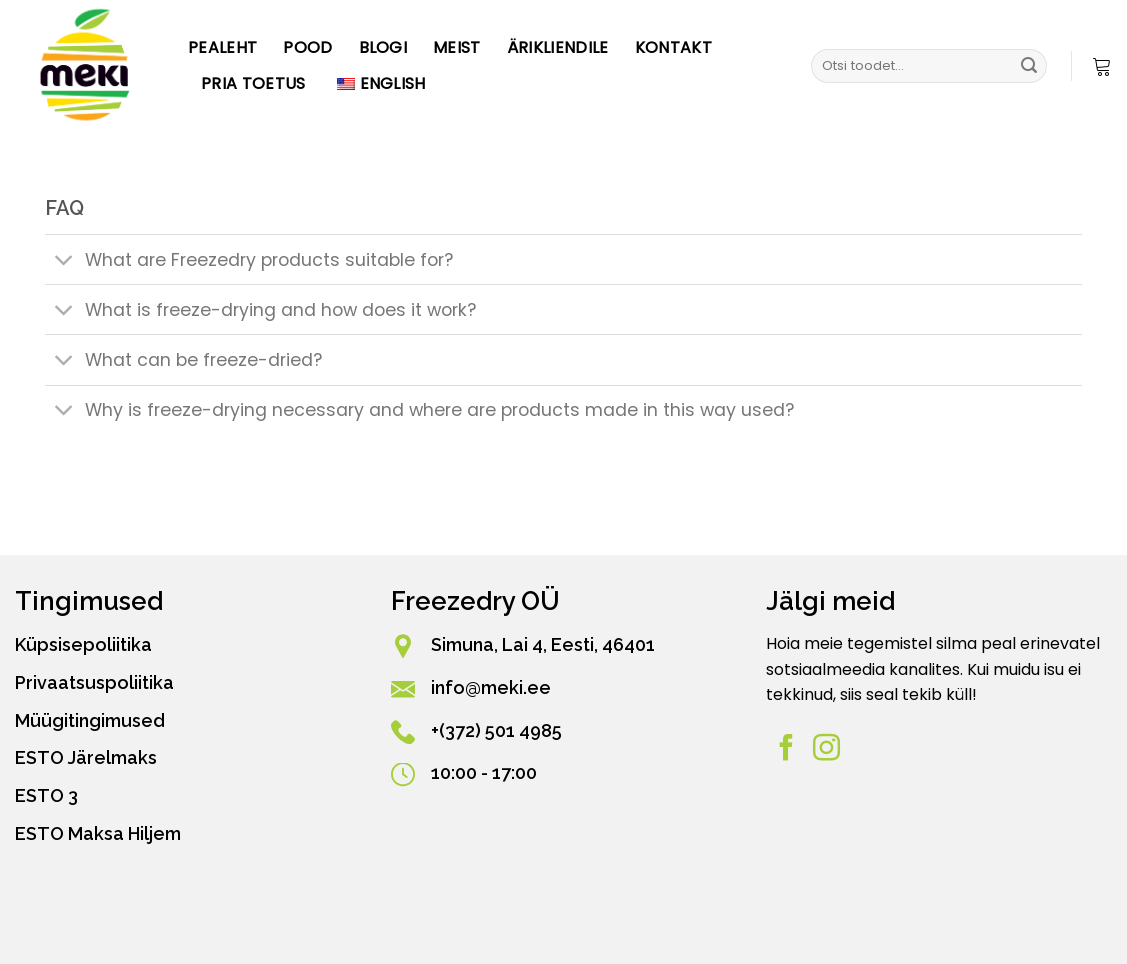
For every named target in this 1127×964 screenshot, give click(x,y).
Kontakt (673, 47)
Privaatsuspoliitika (94, 682)
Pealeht (222, 47)
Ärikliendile (558, 47)
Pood (307, 47)
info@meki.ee (491, 687)
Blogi (383, 47)
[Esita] (1029, 66)
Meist (457, 47)
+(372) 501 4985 (496, 730)
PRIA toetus (253, 83)
